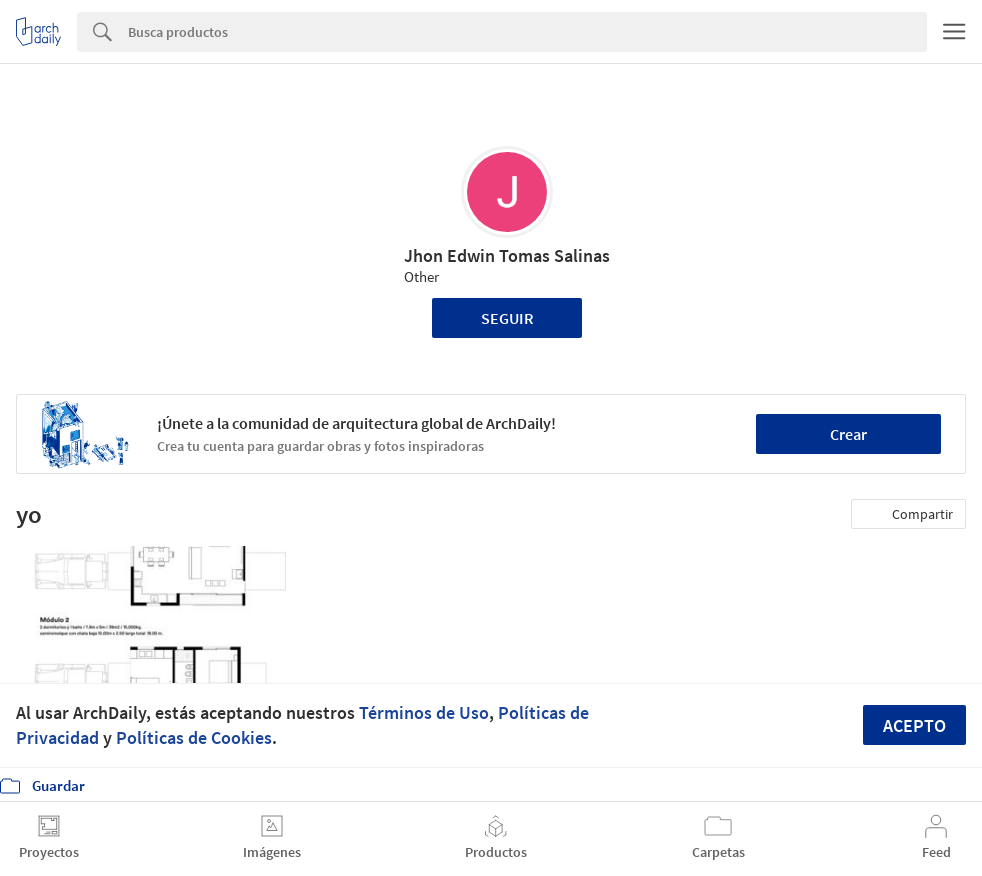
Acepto (914, 725)
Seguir (507, 318)
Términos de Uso (424, 712)
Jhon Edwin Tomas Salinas (507, 255)
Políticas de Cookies (194, 737)
